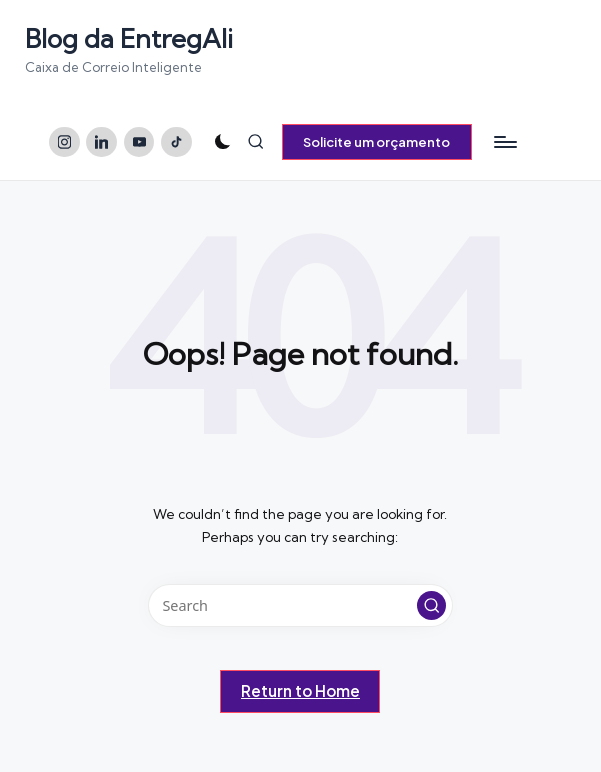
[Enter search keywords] (300, 605)
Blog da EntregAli (129, 39)
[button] (377, 142)
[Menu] (504, 142)
